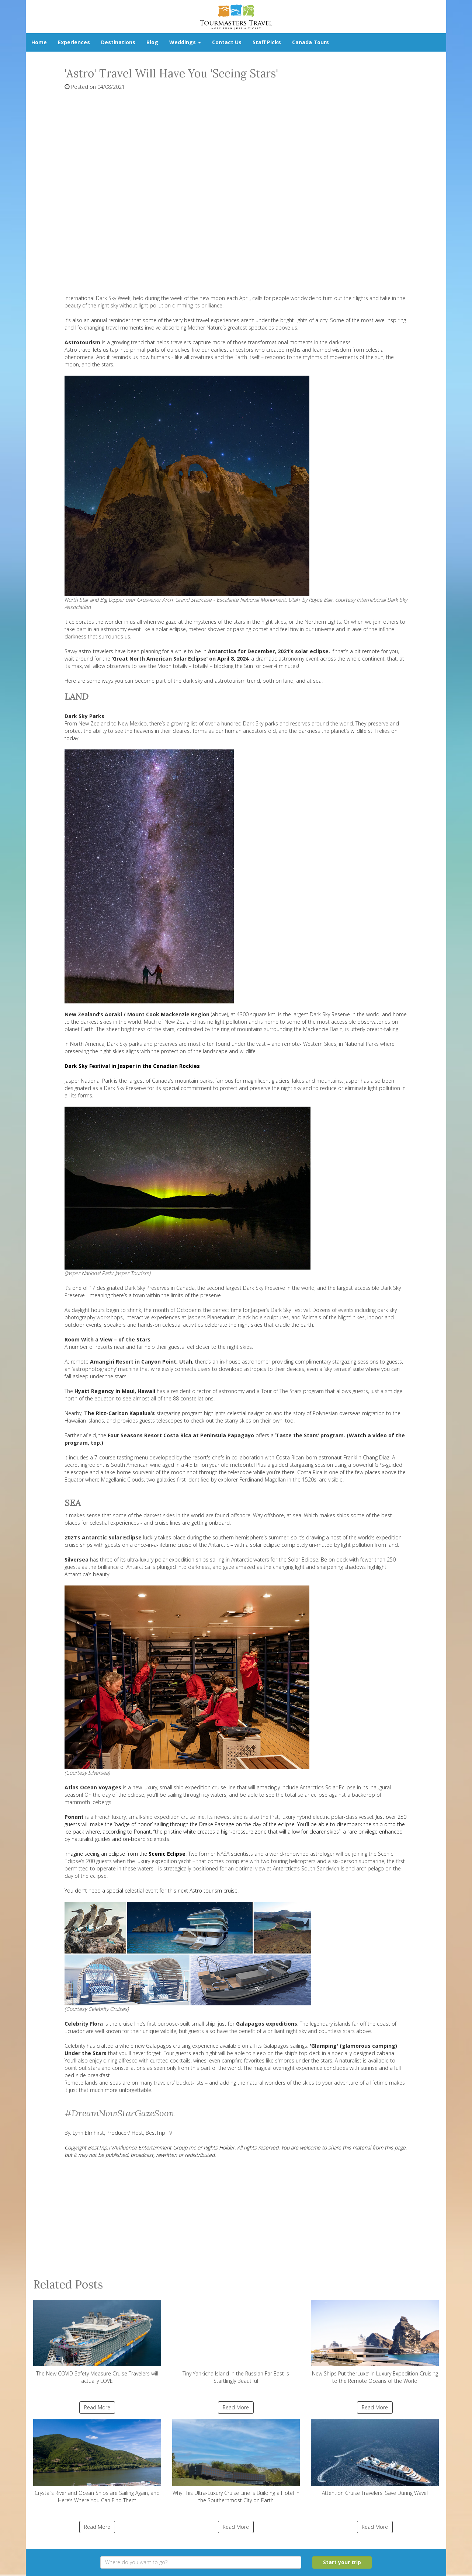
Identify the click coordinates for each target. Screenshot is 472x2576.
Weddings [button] (185, 42)
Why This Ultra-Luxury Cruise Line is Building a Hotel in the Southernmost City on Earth (236, 2461)
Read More (97, 2407)
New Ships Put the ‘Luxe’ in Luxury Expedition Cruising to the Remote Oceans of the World (375, 2342)
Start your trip (342, 2562)
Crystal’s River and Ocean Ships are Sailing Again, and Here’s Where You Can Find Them (97, 2461)
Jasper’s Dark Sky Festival (280, 1309)
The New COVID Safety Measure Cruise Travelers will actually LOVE (97, 2342)
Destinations (118, 42)
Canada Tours (310, 42)
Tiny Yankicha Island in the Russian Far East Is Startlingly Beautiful (236, 2342)
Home (39, 42)
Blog (152, 42)
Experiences (74, 42)
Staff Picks (267, 42)
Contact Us (227, 42)
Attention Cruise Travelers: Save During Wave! (375, 2457)
